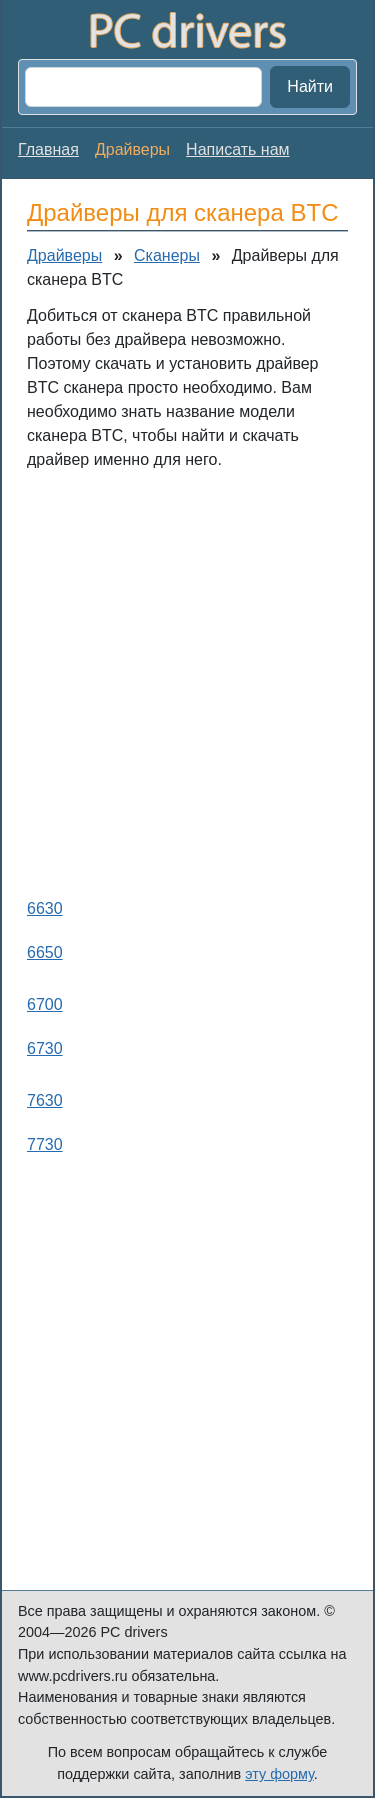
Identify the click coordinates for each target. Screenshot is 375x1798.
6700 (45, 1004)
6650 (45, 952)
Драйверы (64, 255)
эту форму (279, 1774)
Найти (310, 86)
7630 (45, 1100)
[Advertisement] (187, 679)
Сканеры (167, 255)
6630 (45, 908)
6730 (45, 1048)
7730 (45, 1144)
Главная (48, 149)
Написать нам (237, 149)
